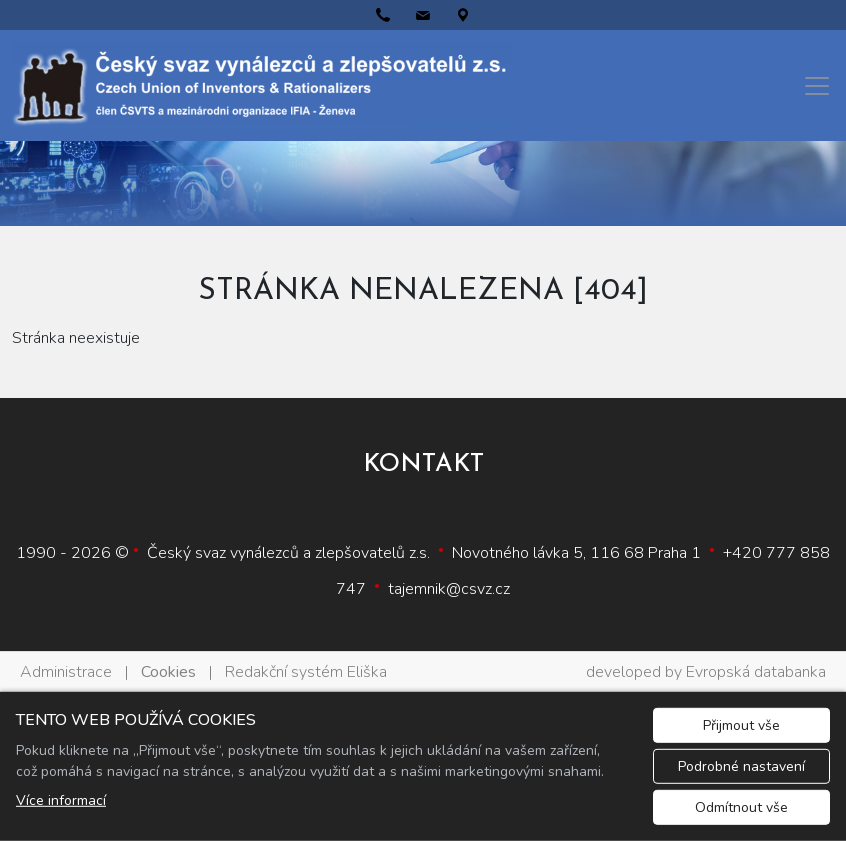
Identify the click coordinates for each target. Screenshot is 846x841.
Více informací (61, 800)
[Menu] (817, 86)
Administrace (66, 672)
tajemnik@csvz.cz (449, 589)
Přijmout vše (741, 725)
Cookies (168, 672)
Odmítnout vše (741, 807)
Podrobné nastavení (741, 766)
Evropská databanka (756, 672)
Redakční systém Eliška (306, 672)
